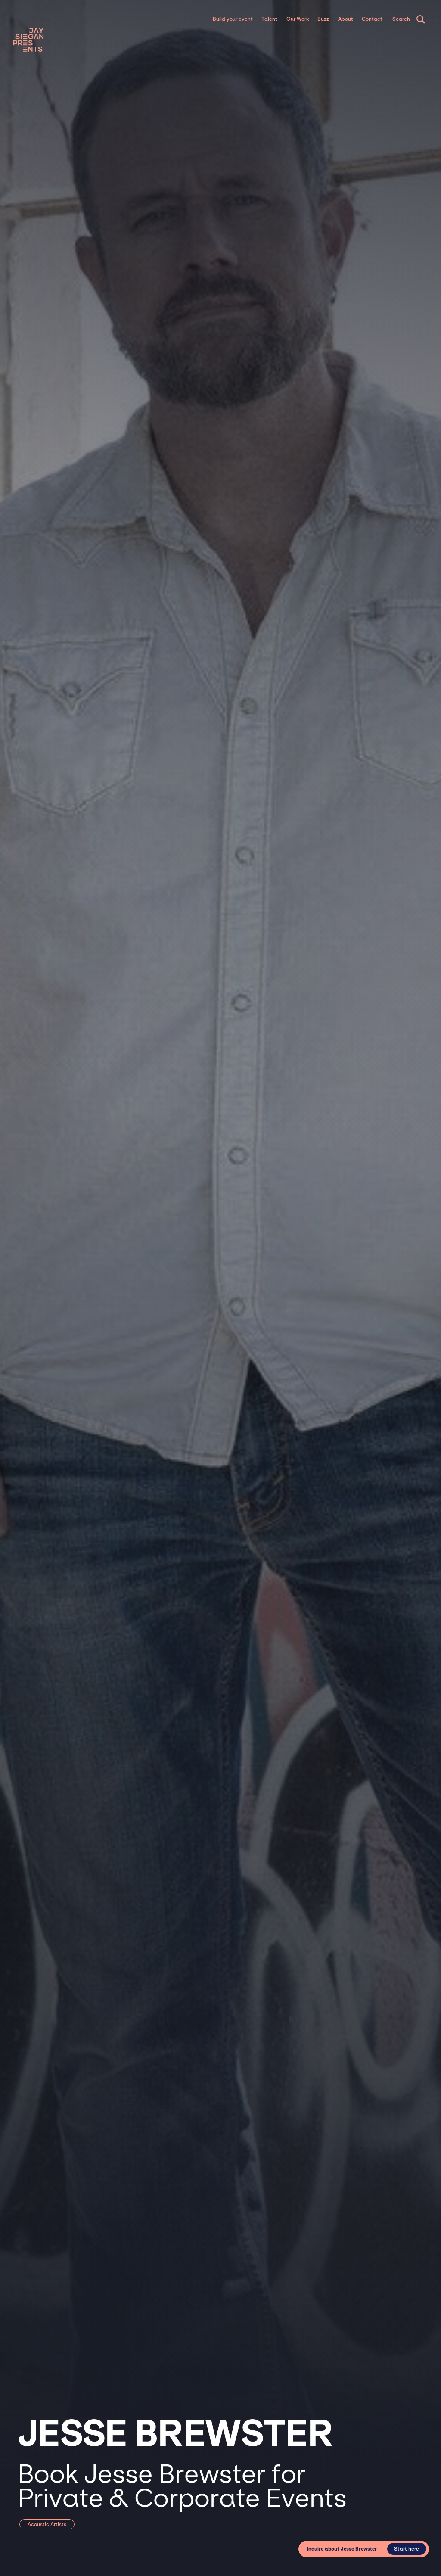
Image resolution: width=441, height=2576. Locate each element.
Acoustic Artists (47, 2524)
